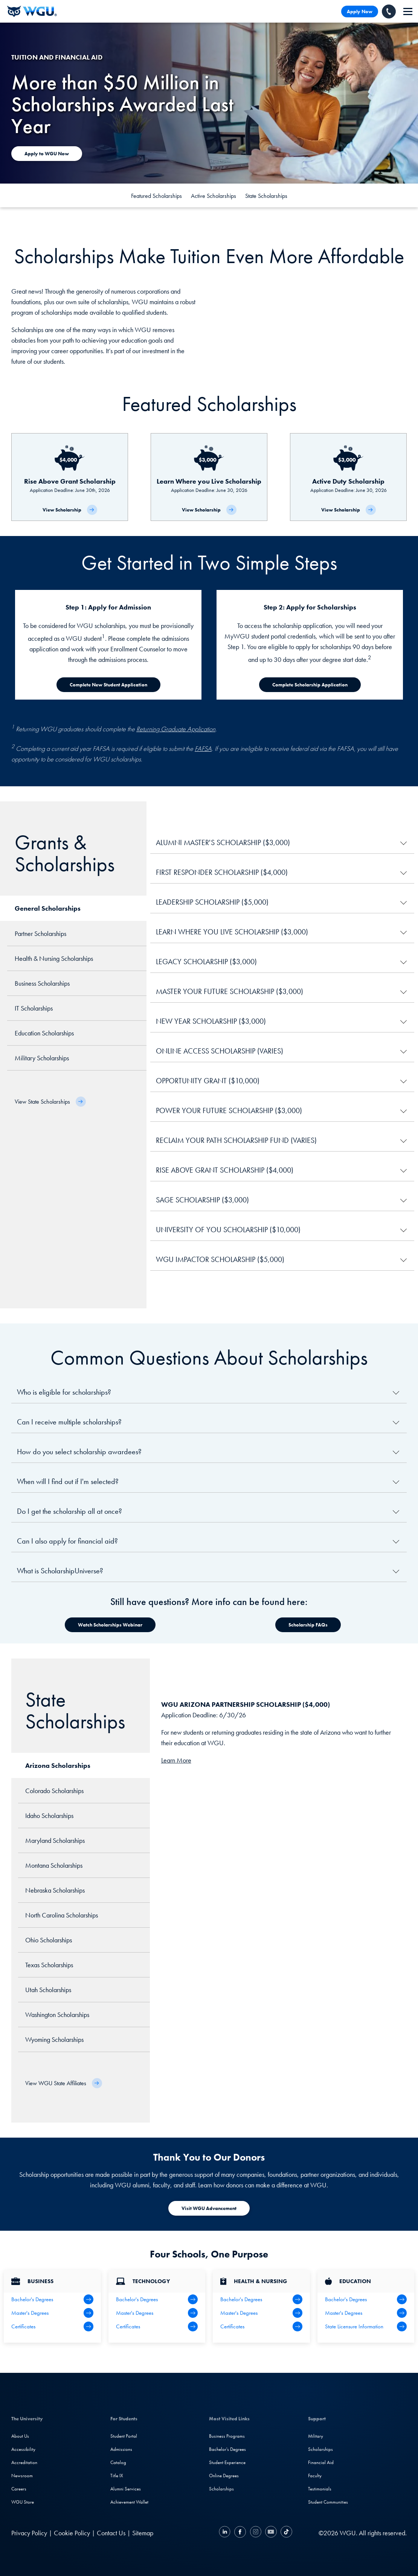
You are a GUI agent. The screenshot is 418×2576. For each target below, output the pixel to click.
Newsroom (22, 2475)
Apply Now (359, 11)
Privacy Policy (29, 2533)
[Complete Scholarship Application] (310, 684)
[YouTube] (271, 2533)
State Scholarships (266, 196)
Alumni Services (125, 2489)
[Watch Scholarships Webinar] (110, 1624)
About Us (20, 2436)
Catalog (118, 2462)
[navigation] (407, 11)
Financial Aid (321, 2462)
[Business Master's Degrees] (52, 2313)
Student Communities (328, 2502)
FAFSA (203, 748)
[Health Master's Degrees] (261, 2313)
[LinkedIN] (225, 2533)
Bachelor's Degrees (227, 2449)
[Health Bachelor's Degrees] (261, 2299)
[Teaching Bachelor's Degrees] (366, 2299)
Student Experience (227, 2462)
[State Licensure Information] (366, 2326)
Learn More (176, 1760)
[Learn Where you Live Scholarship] (209, 477)
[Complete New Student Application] (108, 684)
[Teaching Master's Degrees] (366, 2313)
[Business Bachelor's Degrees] (52, 2299)
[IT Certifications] (157, 2326)
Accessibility (23, 2449)
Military (315, 2436)
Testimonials (319, 2489)
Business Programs (227, 2436)
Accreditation (24, 2462)
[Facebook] (240, 2533)
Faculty (315, 2475)
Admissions (121, 2449)
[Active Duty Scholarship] (348, 477)
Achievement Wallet (129, 2502)
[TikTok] (285, 2533)
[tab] (73, 908)
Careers (18, 2489)
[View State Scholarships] (50, 1101)
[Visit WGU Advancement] (209, 2208)
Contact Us (111, 2533)
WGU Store (22, 2502)
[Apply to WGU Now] (46, 153)
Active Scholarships (213, 196)
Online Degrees (224, 2475)
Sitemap (142, 2533)
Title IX (116, 2475)
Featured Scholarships (156, 196)
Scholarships (221, 2489)
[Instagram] (255, 2533)
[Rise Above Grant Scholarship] (69, 477)
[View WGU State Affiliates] (63, 2083)
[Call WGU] (389, 11)
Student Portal (123, 2436)
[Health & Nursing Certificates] (261, 2326)
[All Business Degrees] (52, 2326)
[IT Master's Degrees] (157, 2313)
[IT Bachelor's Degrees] (157, 2299)
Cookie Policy (72, 2533)
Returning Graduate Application (175, 728)
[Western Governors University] (32, 11)
